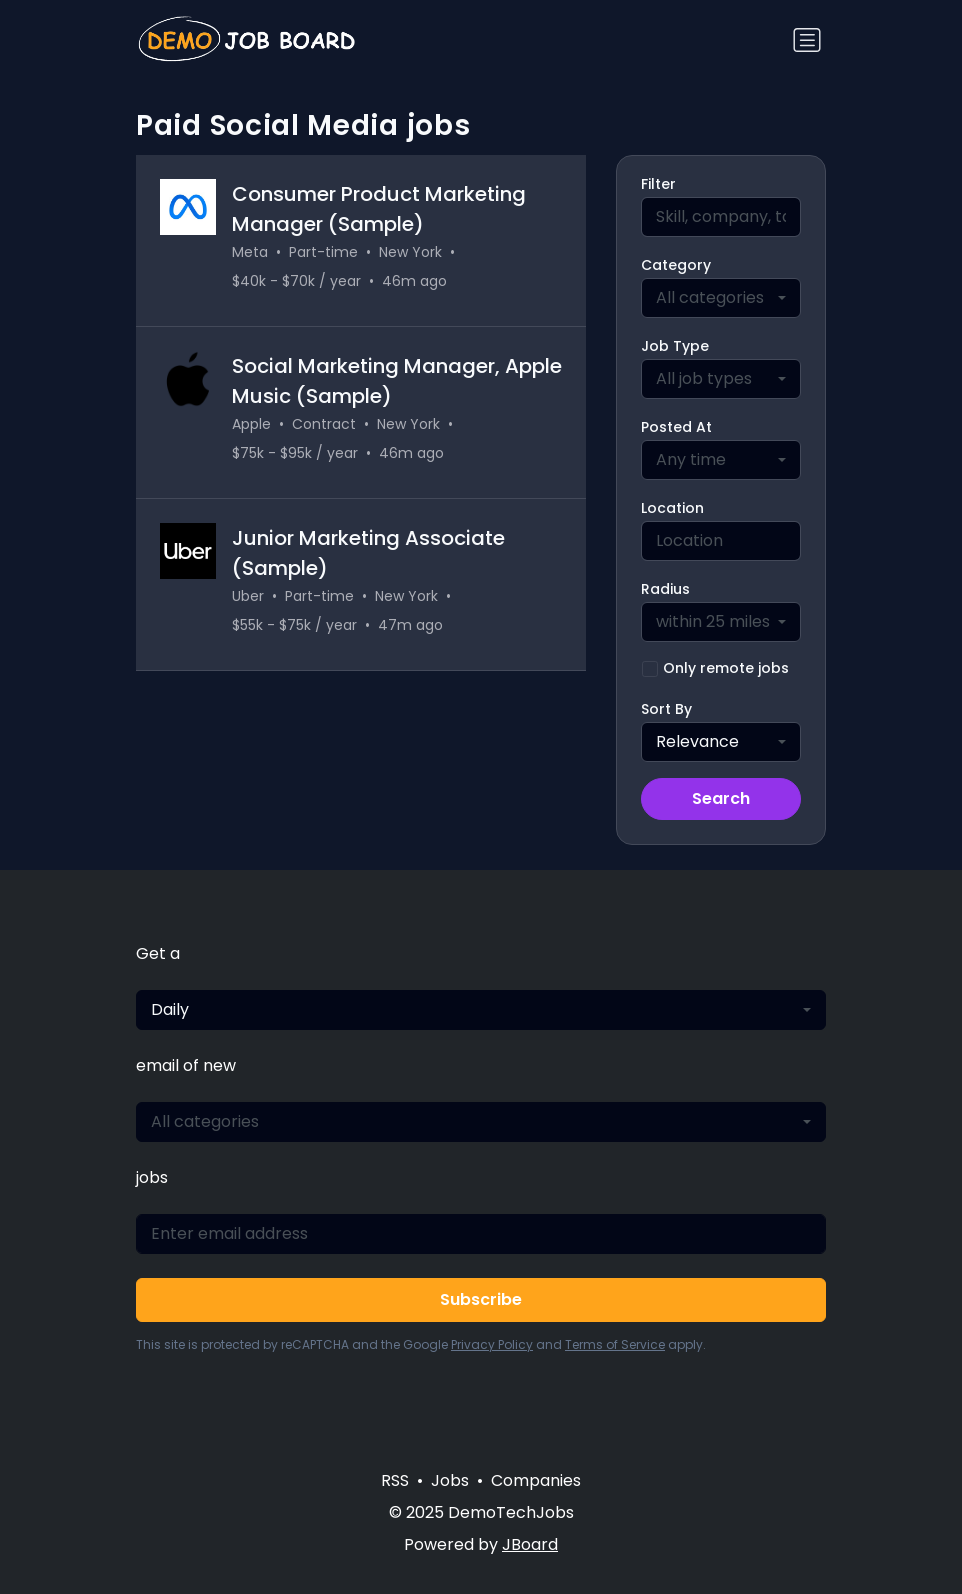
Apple (251, 424)
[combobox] (721, 298)
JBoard (530, 1544)
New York (410, 252)
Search (721, 798)
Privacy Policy (492, 1344)
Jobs (450, 1480)
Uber (248, 596)
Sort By (666, 709)
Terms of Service (615, 1344)
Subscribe (481, 1299)
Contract (324, 424)
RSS (395, 1480)
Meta (250, 252)
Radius (665, 589)
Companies (536, 1480)
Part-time (323, 252)
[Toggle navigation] (807, 40)
